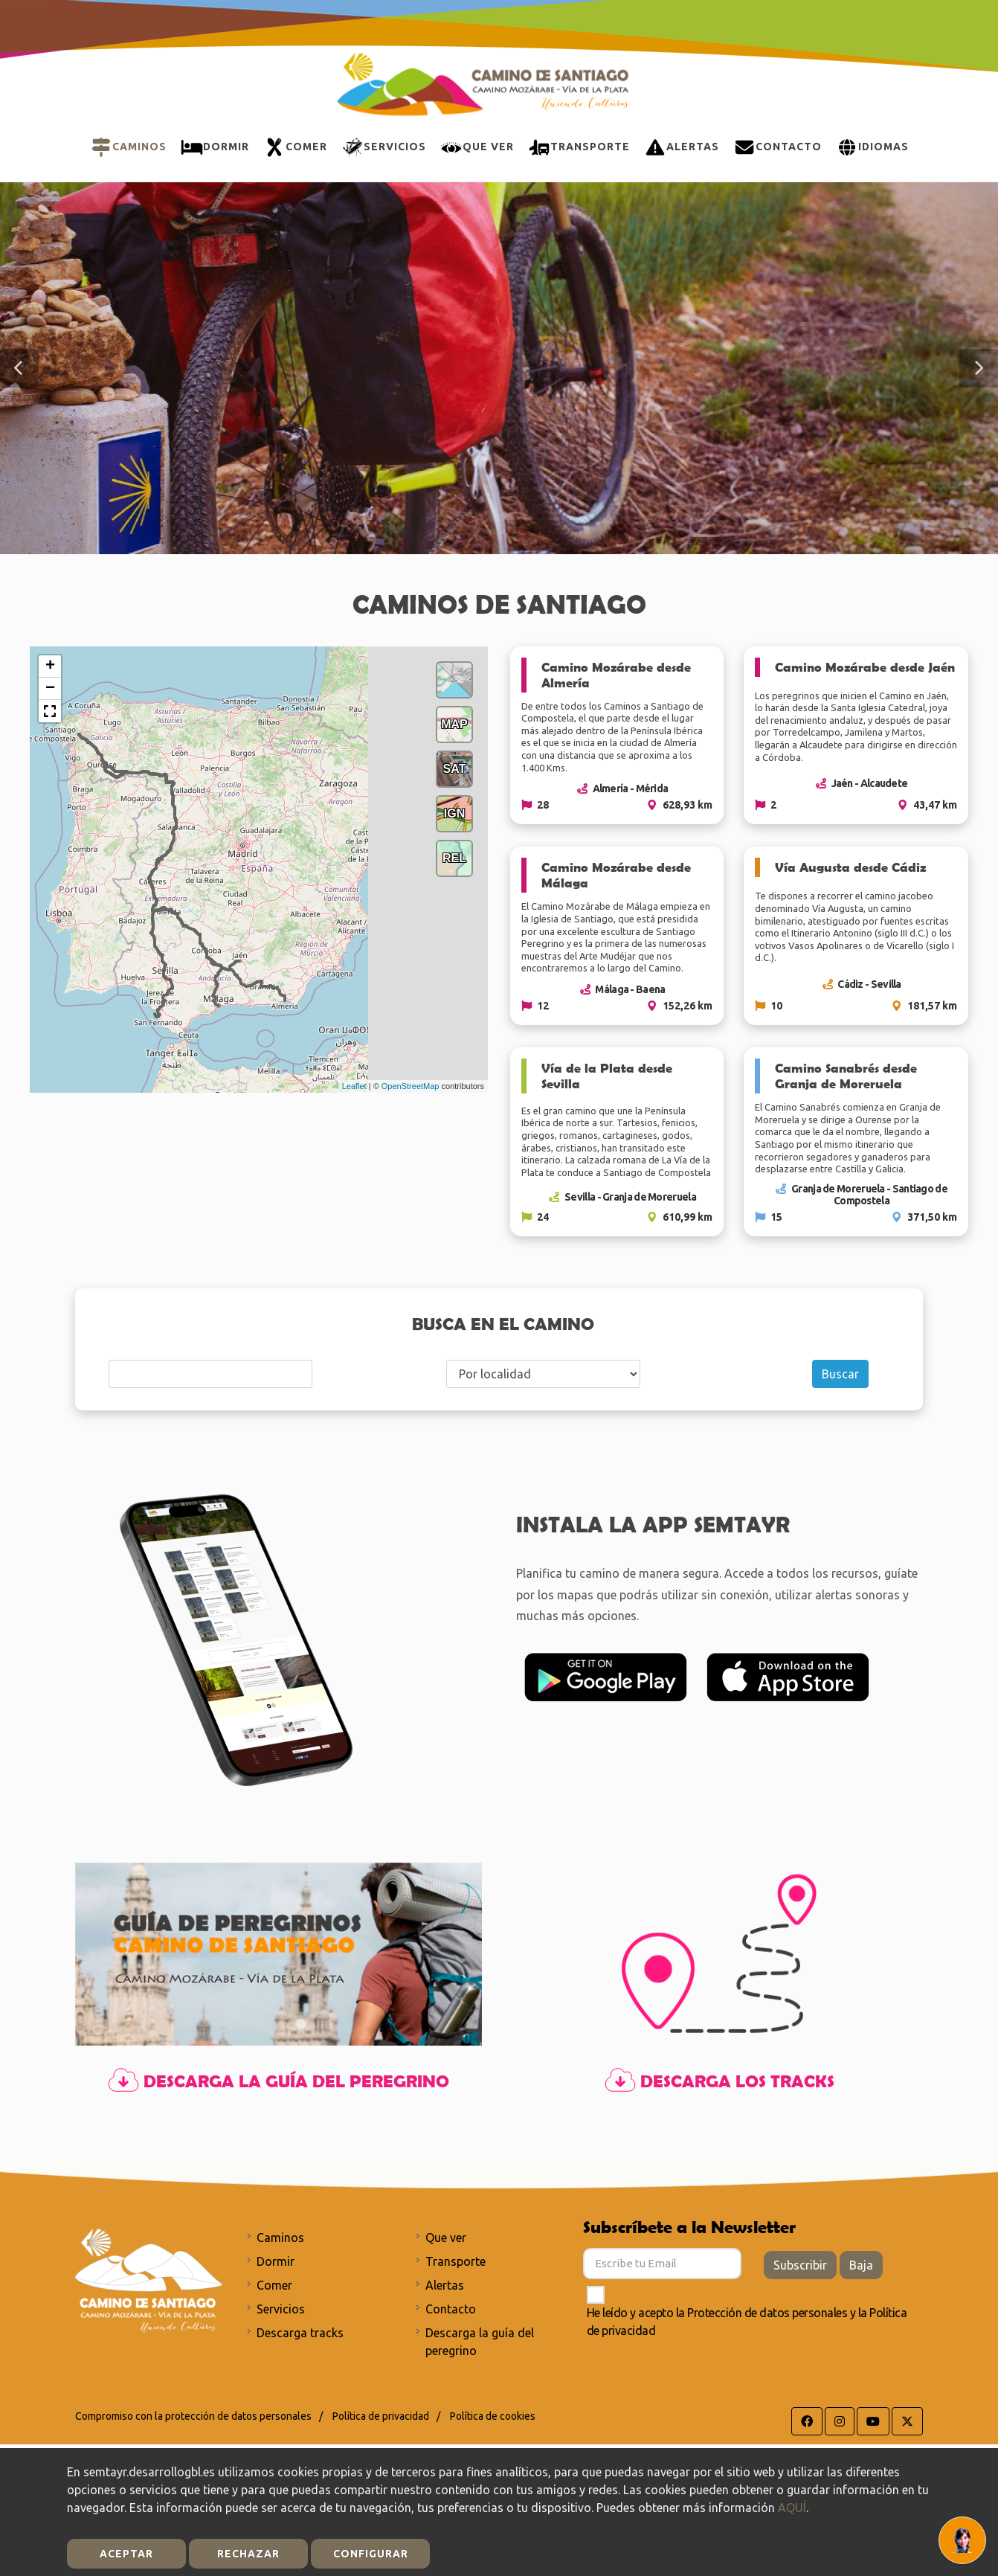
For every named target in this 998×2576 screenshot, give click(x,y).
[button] (19, 368)
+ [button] (50, 666)
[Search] (210, 1374)
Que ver (445, 2237)
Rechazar (248, 2554)
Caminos (280, 2237)
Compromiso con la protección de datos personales (193, 2416)
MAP (454, 724)
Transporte (455, 2261)
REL (454, 858)
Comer (274, 2285)
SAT (454, 768)
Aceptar (126, 2554)
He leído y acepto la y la (747, 2321)
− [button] (50, 689)
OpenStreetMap (411, 1086)
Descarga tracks (300, 2332)
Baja (861, 2265)
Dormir (275, 2261)
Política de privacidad (380, 2416)
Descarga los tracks (719, 2081)
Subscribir (800, 2265)
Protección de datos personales (767, 2312)
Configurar (370, 2554)
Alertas (444, 2285)
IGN (454, 813)
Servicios (281, 2309)
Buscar (840, 1374)
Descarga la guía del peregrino (278, 2081)
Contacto (450, 2309)
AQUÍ (792, 2507)
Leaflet (354, 1086)
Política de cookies (492, 2416)
